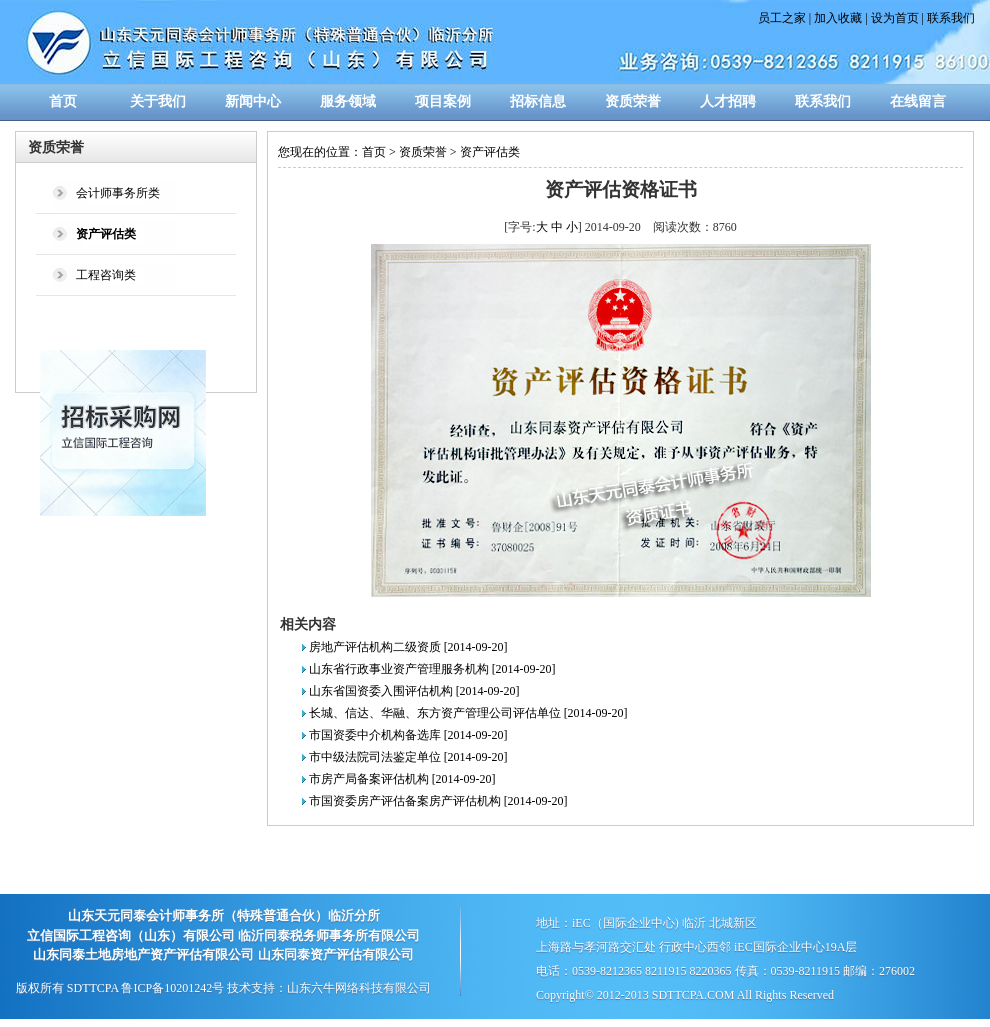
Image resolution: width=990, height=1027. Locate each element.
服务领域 (348, 101)
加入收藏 (838, 18)
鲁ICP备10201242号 (172, 988)
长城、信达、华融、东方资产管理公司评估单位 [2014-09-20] (468, 713)
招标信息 (538, 101)
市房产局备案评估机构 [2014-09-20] (402, 779)
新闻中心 (253, 101)
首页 (63, 101)
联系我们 (951, 18)
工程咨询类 (106, 275)
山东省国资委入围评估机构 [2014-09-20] (414, 691)
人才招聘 (728, 101)
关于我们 (158, 101)
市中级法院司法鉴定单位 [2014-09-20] (408, 757)
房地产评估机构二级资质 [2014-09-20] (408, 647)
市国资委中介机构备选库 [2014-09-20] (408, 735)
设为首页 (895, 18)
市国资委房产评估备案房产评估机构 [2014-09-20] (438, 801)
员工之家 (782, 18)
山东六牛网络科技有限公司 (359, 988)
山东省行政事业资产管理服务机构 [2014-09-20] (432, 669)
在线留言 (918, 101)
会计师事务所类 (118, 193)
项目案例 (443, 101)
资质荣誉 (633, 101)
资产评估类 (490, 152)
